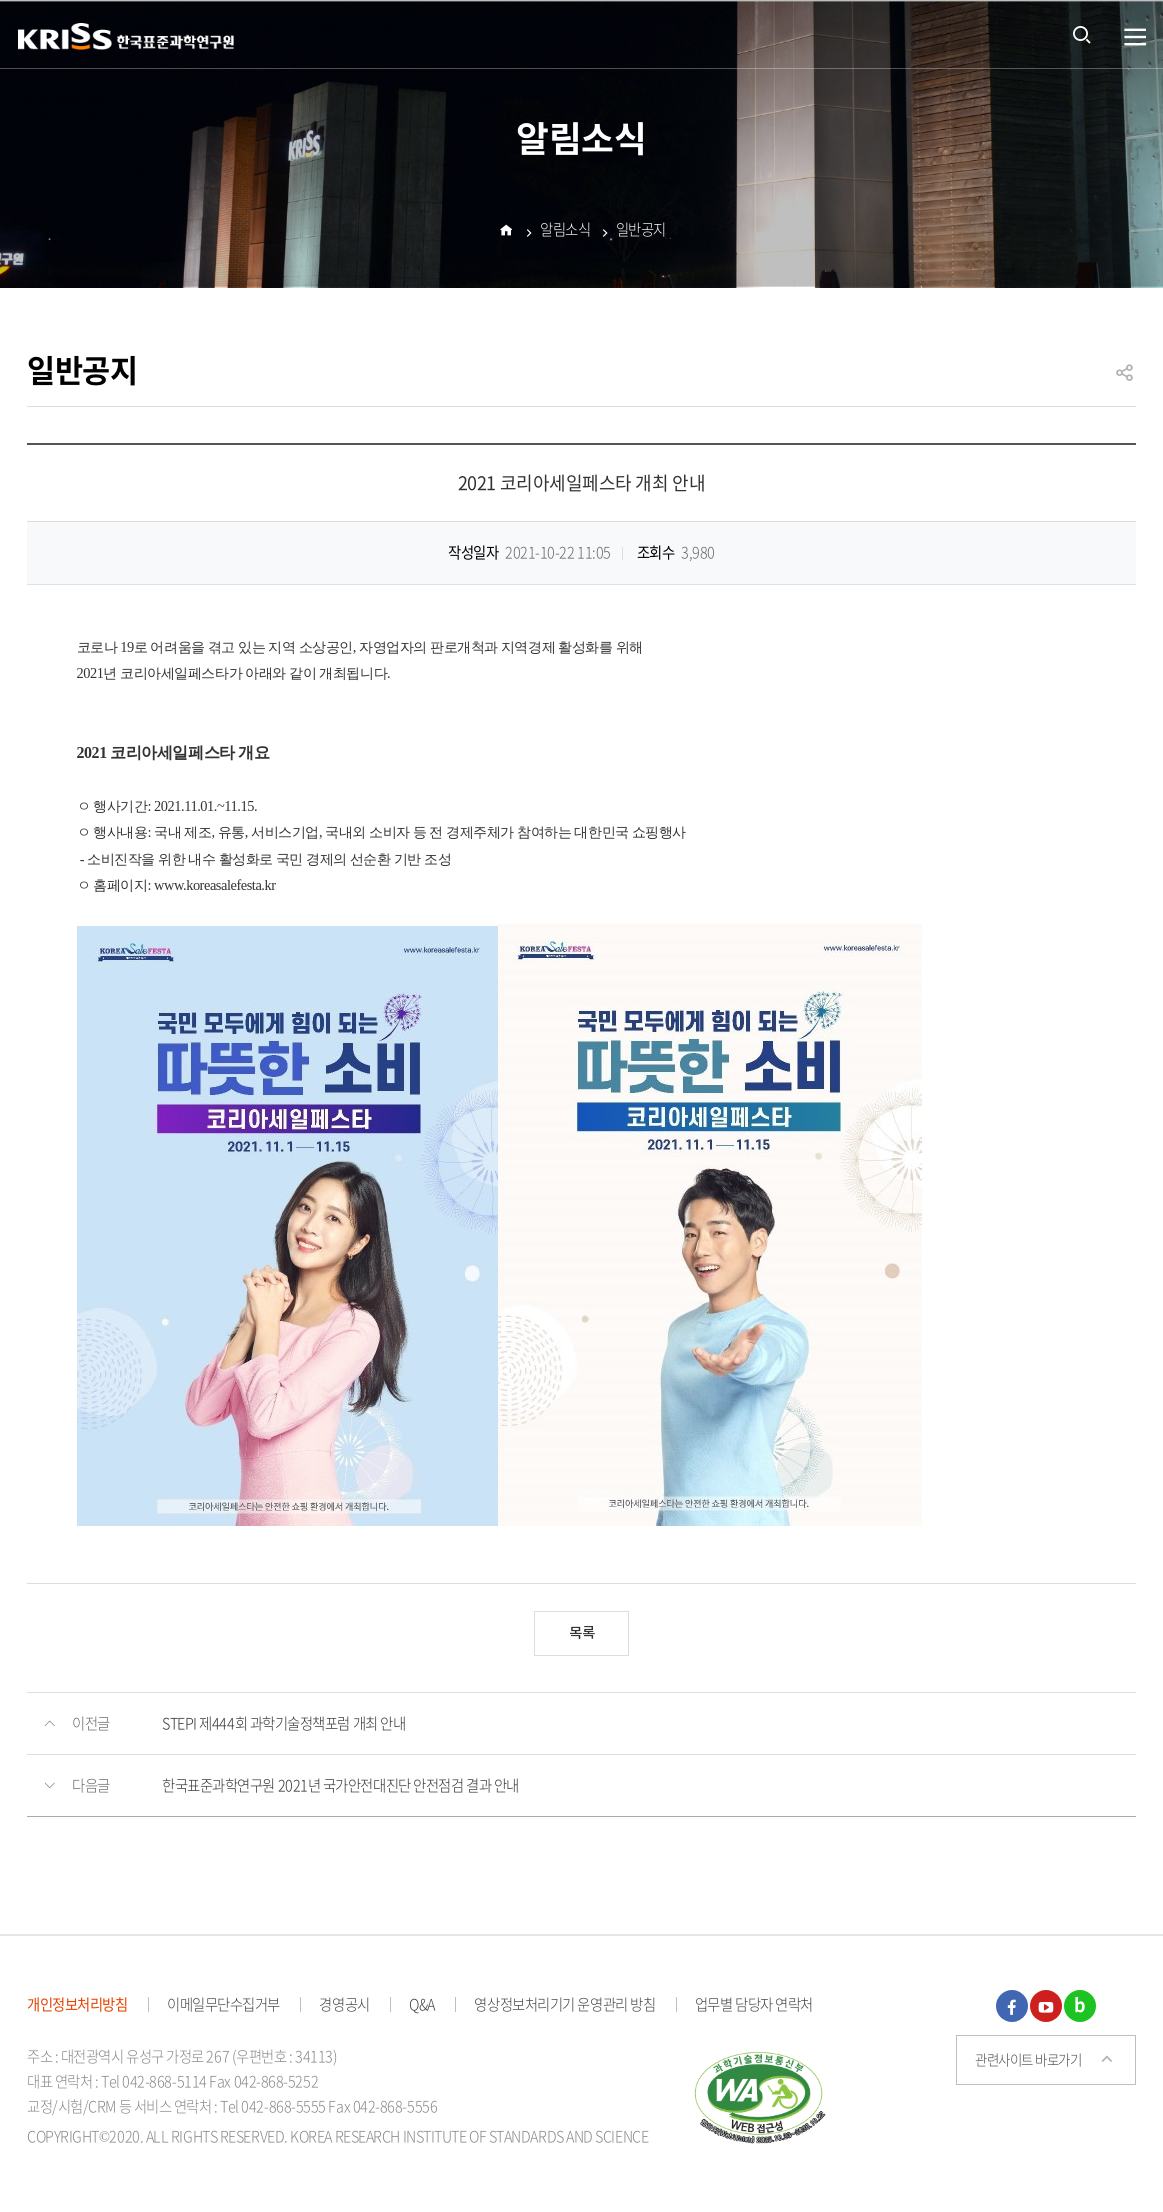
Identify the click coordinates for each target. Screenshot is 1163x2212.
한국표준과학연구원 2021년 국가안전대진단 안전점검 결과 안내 (340, 1785)
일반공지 (641, 230)
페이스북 (1012, 2006)
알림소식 (565, 230)
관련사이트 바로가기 (1028, 2059)
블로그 (1080, 2006)
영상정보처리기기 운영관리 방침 (564, 2004)
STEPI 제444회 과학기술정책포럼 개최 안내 (283, 1723)
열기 (1135, 37)
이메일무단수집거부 (223, 2004)
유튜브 (1046, 2006)
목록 (582, 1633)
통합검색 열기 (1082, 34)
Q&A (422, 2004)
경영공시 (344, 2004)
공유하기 (1125, 381)
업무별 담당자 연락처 (754, 2004)
